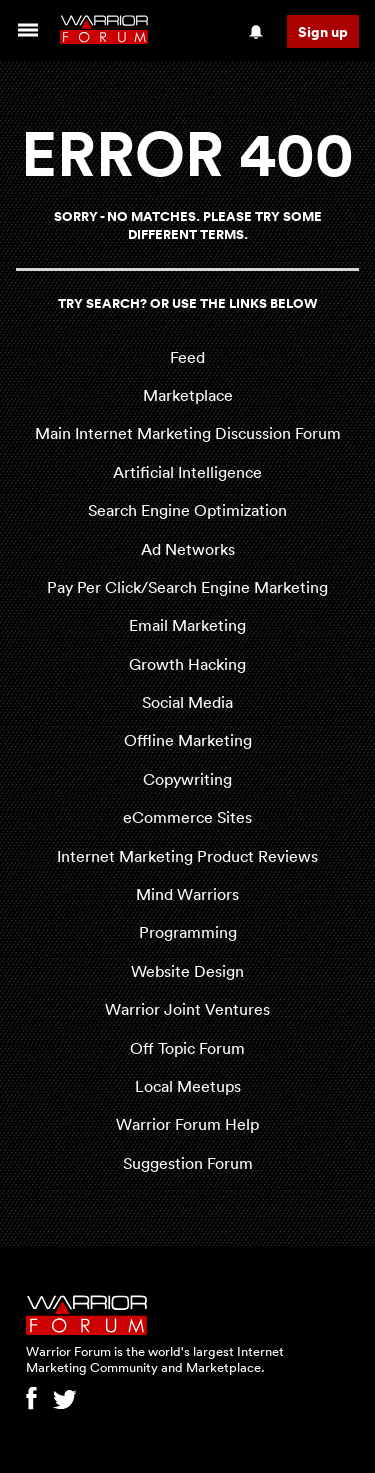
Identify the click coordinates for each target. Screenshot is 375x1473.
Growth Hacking (187, 664)
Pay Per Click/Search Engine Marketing (187, 587)
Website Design (187, 971)
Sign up (323, 31)
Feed (187, 357)
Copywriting (187, 779)
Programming (188, 932)
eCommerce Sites (187, 817)
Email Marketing (187, 625)
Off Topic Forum (187, 1048)
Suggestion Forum (188, 1163)
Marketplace (188, 395)
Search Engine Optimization (187, 510)
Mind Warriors (187, 894)
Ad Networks (188, 549)
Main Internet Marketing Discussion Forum (188, 433)
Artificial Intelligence (187, 472)
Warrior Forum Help (187, 1124)
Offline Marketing (188, 740)
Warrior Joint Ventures (187, 1009)
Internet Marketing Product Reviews (187, 856)
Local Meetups (188, 1086)
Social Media (187, 702)
